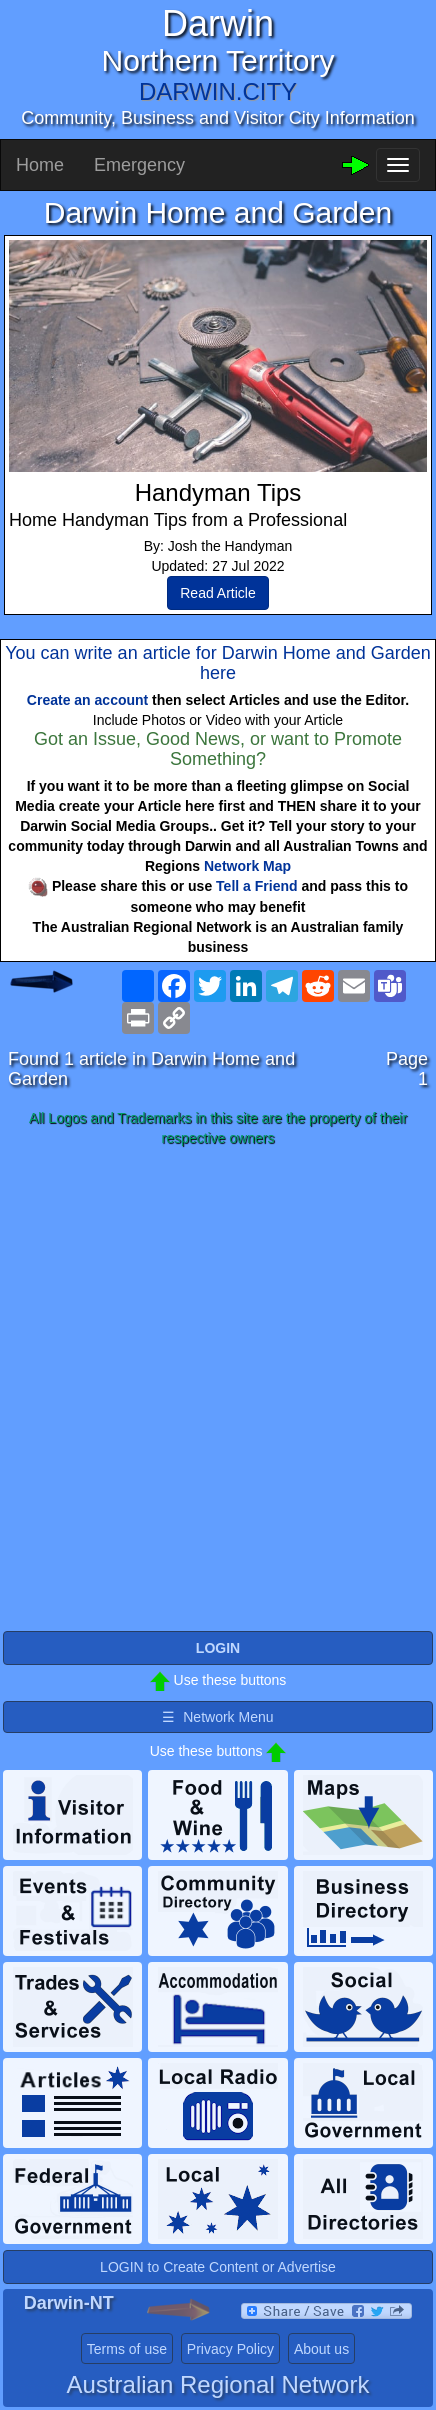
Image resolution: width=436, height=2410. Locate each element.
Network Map (247, 866)
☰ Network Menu (217, 1717)
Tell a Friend (256, 886)
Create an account (87, 700)
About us (321, 2349)
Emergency (139, 165)
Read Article (217, 593)
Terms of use (127, 2349)
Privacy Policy (230, 2349)
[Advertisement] (218, 1390)
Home (40, 165)
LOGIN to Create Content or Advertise (218, 2267)
